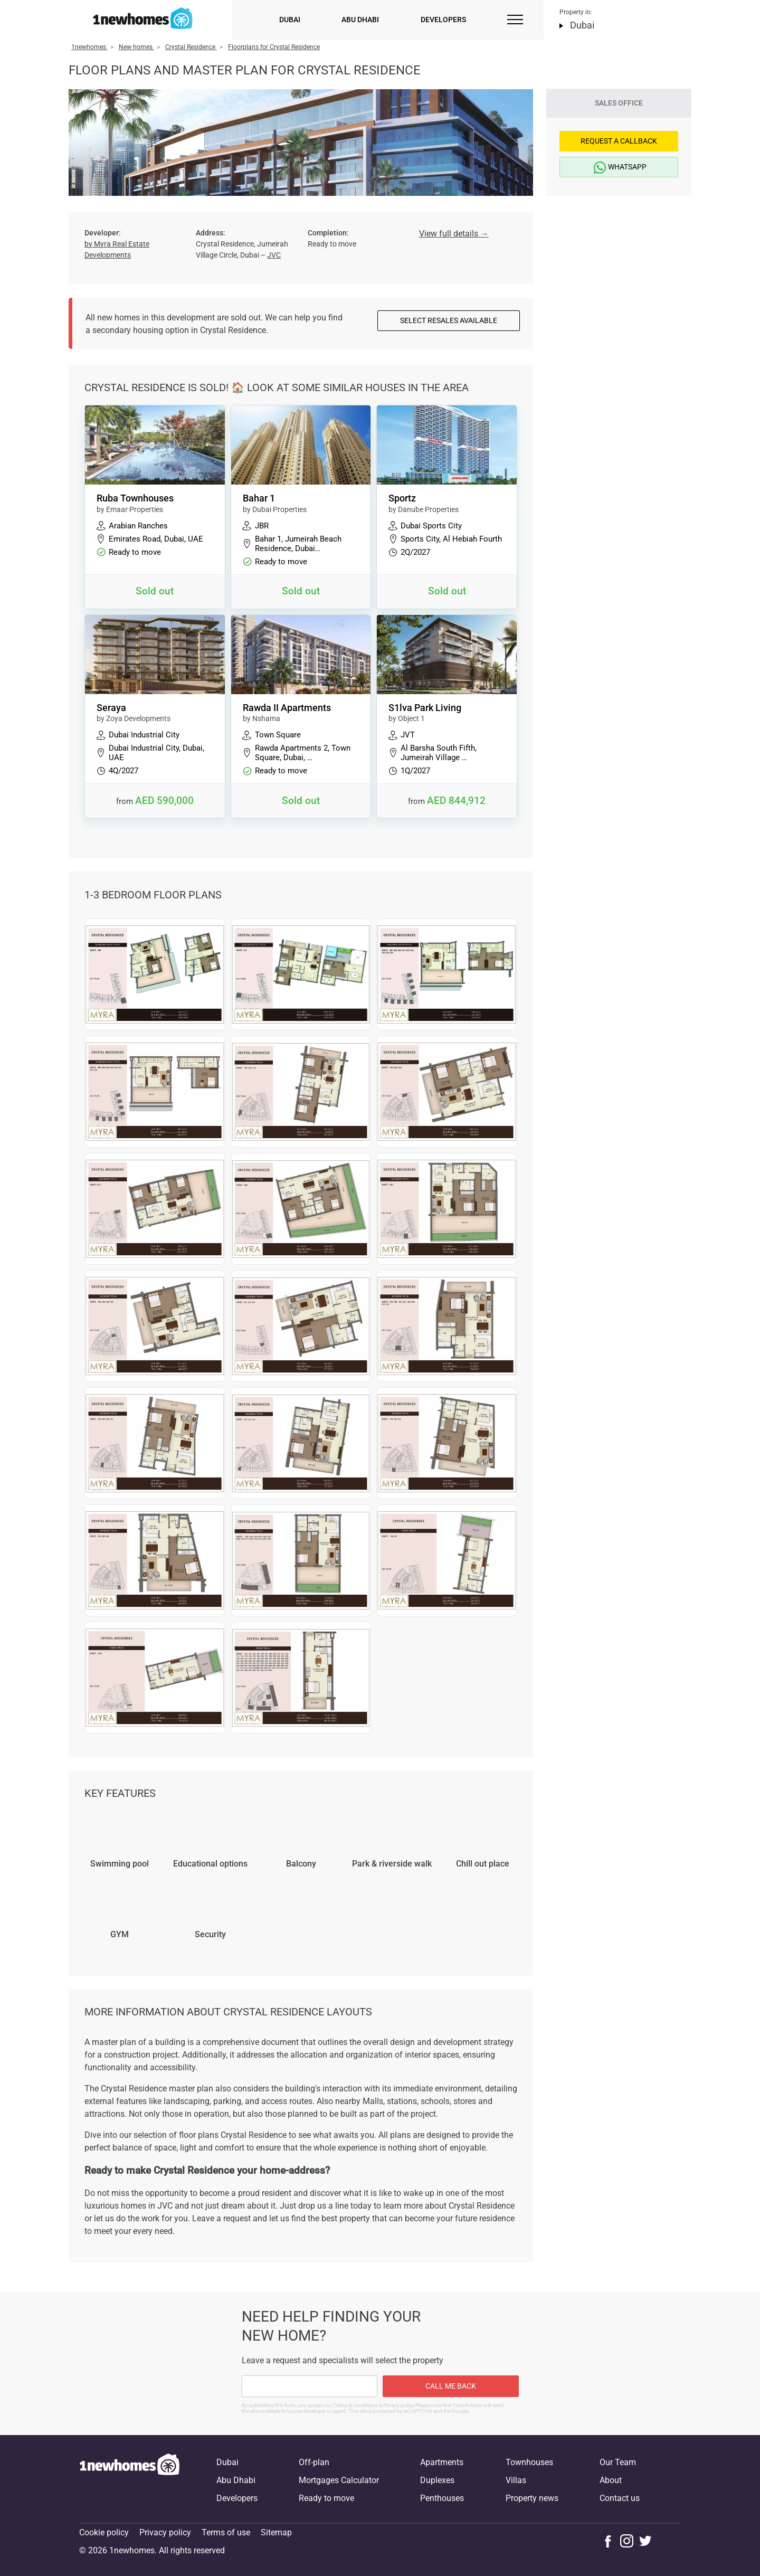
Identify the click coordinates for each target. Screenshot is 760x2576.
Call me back (450, 2386)
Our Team (618, 2462)
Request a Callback (619, 141)
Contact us (620, 2498)
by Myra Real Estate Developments (116, 249)
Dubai (289, 19)
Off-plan (314, 2462)
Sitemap (276, 2532)
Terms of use (226, 2532)
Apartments (441, 2462)
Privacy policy (165, 2532)
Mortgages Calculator (339, 2480)
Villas (516, 2480)
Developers (443, 19)
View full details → (454, 234)
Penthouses (442, 2498)
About (611, 2480)
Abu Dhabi (360, 19)
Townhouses (529, 2462)
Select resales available (448, 320)
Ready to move (326, 2498)
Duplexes (437, 2480)
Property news (532, 2498)
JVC (274, 255)
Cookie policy (104, 2532)
